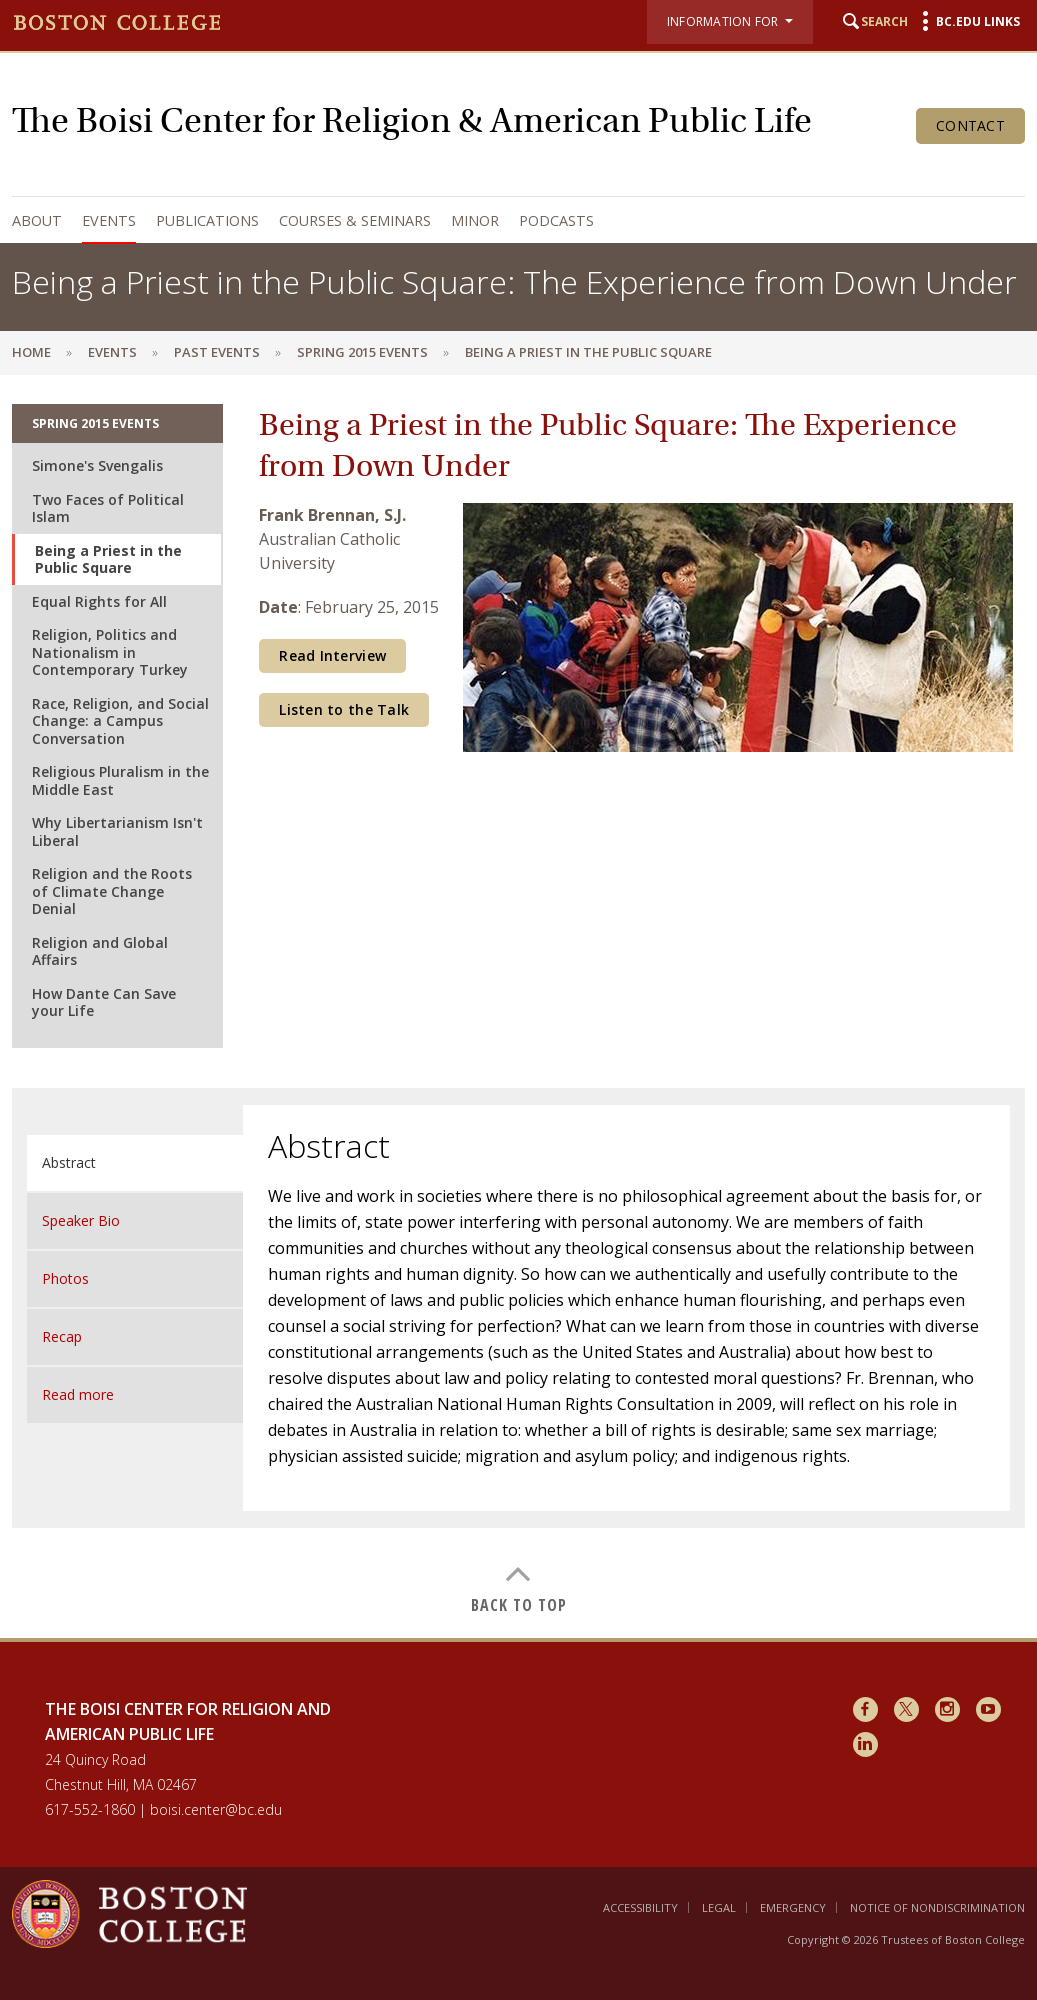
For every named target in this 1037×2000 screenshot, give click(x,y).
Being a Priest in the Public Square (108, 559)
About (37, 220)
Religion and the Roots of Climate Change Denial (112, 891)
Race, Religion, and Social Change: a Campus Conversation (120, 721)
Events (109, 220)
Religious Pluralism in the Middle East (120, 780)
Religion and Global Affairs (100, 951)
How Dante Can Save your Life (104, 1002)
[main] (518, 1006)
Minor (475, 220)
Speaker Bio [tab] (81, 1220)
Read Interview (332, 655)
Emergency (793, 1907)
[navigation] (513, 220)
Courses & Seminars (355, 220)
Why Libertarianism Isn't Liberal (117, 831)
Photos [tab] (65, 1278)
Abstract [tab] (69, 1162)
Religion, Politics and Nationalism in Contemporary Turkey (110, 652)
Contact (970, 125)
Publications (207, 220)
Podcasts (556, 220)
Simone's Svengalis (97, 465)
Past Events (217, 352)
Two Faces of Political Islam (108, 508)
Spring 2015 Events (362, 352)
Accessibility (640, 1907)
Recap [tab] (62, 1336)
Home (31, 352)
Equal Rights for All (99, 601)
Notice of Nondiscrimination (937, 1907)
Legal (719, 1907)
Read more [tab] (78, 1394)
